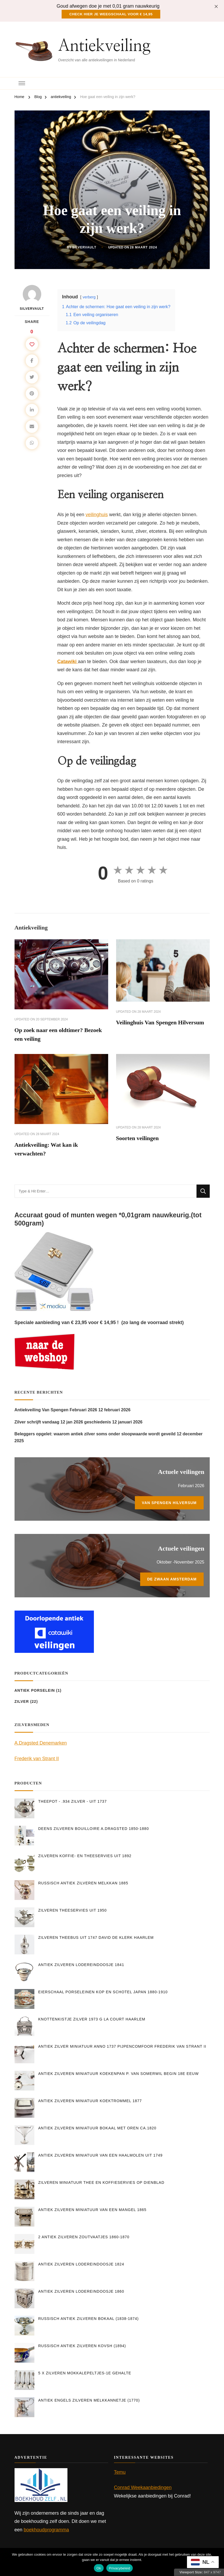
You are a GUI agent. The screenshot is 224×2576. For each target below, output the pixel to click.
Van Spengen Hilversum (169, 1505)
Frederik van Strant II (37, 1761)
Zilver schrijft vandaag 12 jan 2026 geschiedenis (63, 1424)
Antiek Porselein (35, 1693)
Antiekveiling (104, 45)
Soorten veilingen (139, 1139)
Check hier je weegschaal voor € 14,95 (111, 13)
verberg (89, 296)
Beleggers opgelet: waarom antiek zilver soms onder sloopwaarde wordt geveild (95, 1436)
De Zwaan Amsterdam (171, 1582)
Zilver (22, 1704)
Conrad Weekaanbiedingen (143, 2490)
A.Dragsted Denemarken (41, 1746)
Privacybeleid (119, 2568)
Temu (120, 2474)
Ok (99, 2568)
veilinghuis (97, 513)
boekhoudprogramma (46, 2532)
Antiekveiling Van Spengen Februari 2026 (56, 1412)
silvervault (84, 247)
